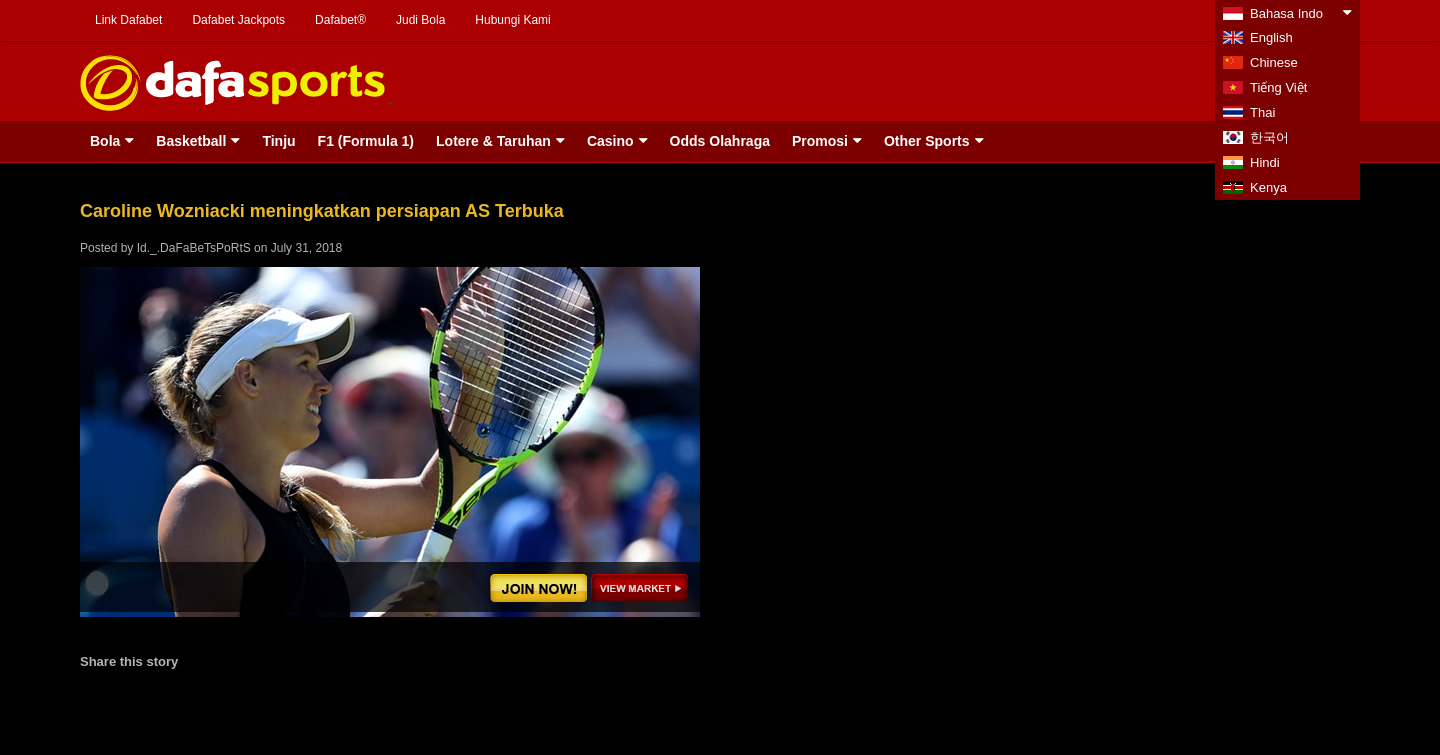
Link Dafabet (128, 20)
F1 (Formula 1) (366, 141)
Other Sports (927, 141)
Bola (105, 141)
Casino (610, 141)
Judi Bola (420, 20)
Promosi (820, 141)
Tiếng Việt (1278, 87)
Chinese (1274, 62)
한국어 (1269, 137)
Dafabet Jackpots (238, 20)
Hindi (1265, 162)
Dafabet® (340, 20)
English (1271, 37)
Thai (1262, 112)
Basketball (191, 141)
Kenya (1268, 187)
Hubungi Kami (512, 20)
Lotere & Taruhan (493, 141)
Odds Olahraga (720, 141)
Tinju (278, 141)
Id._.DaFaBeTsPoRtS (194, 248)
